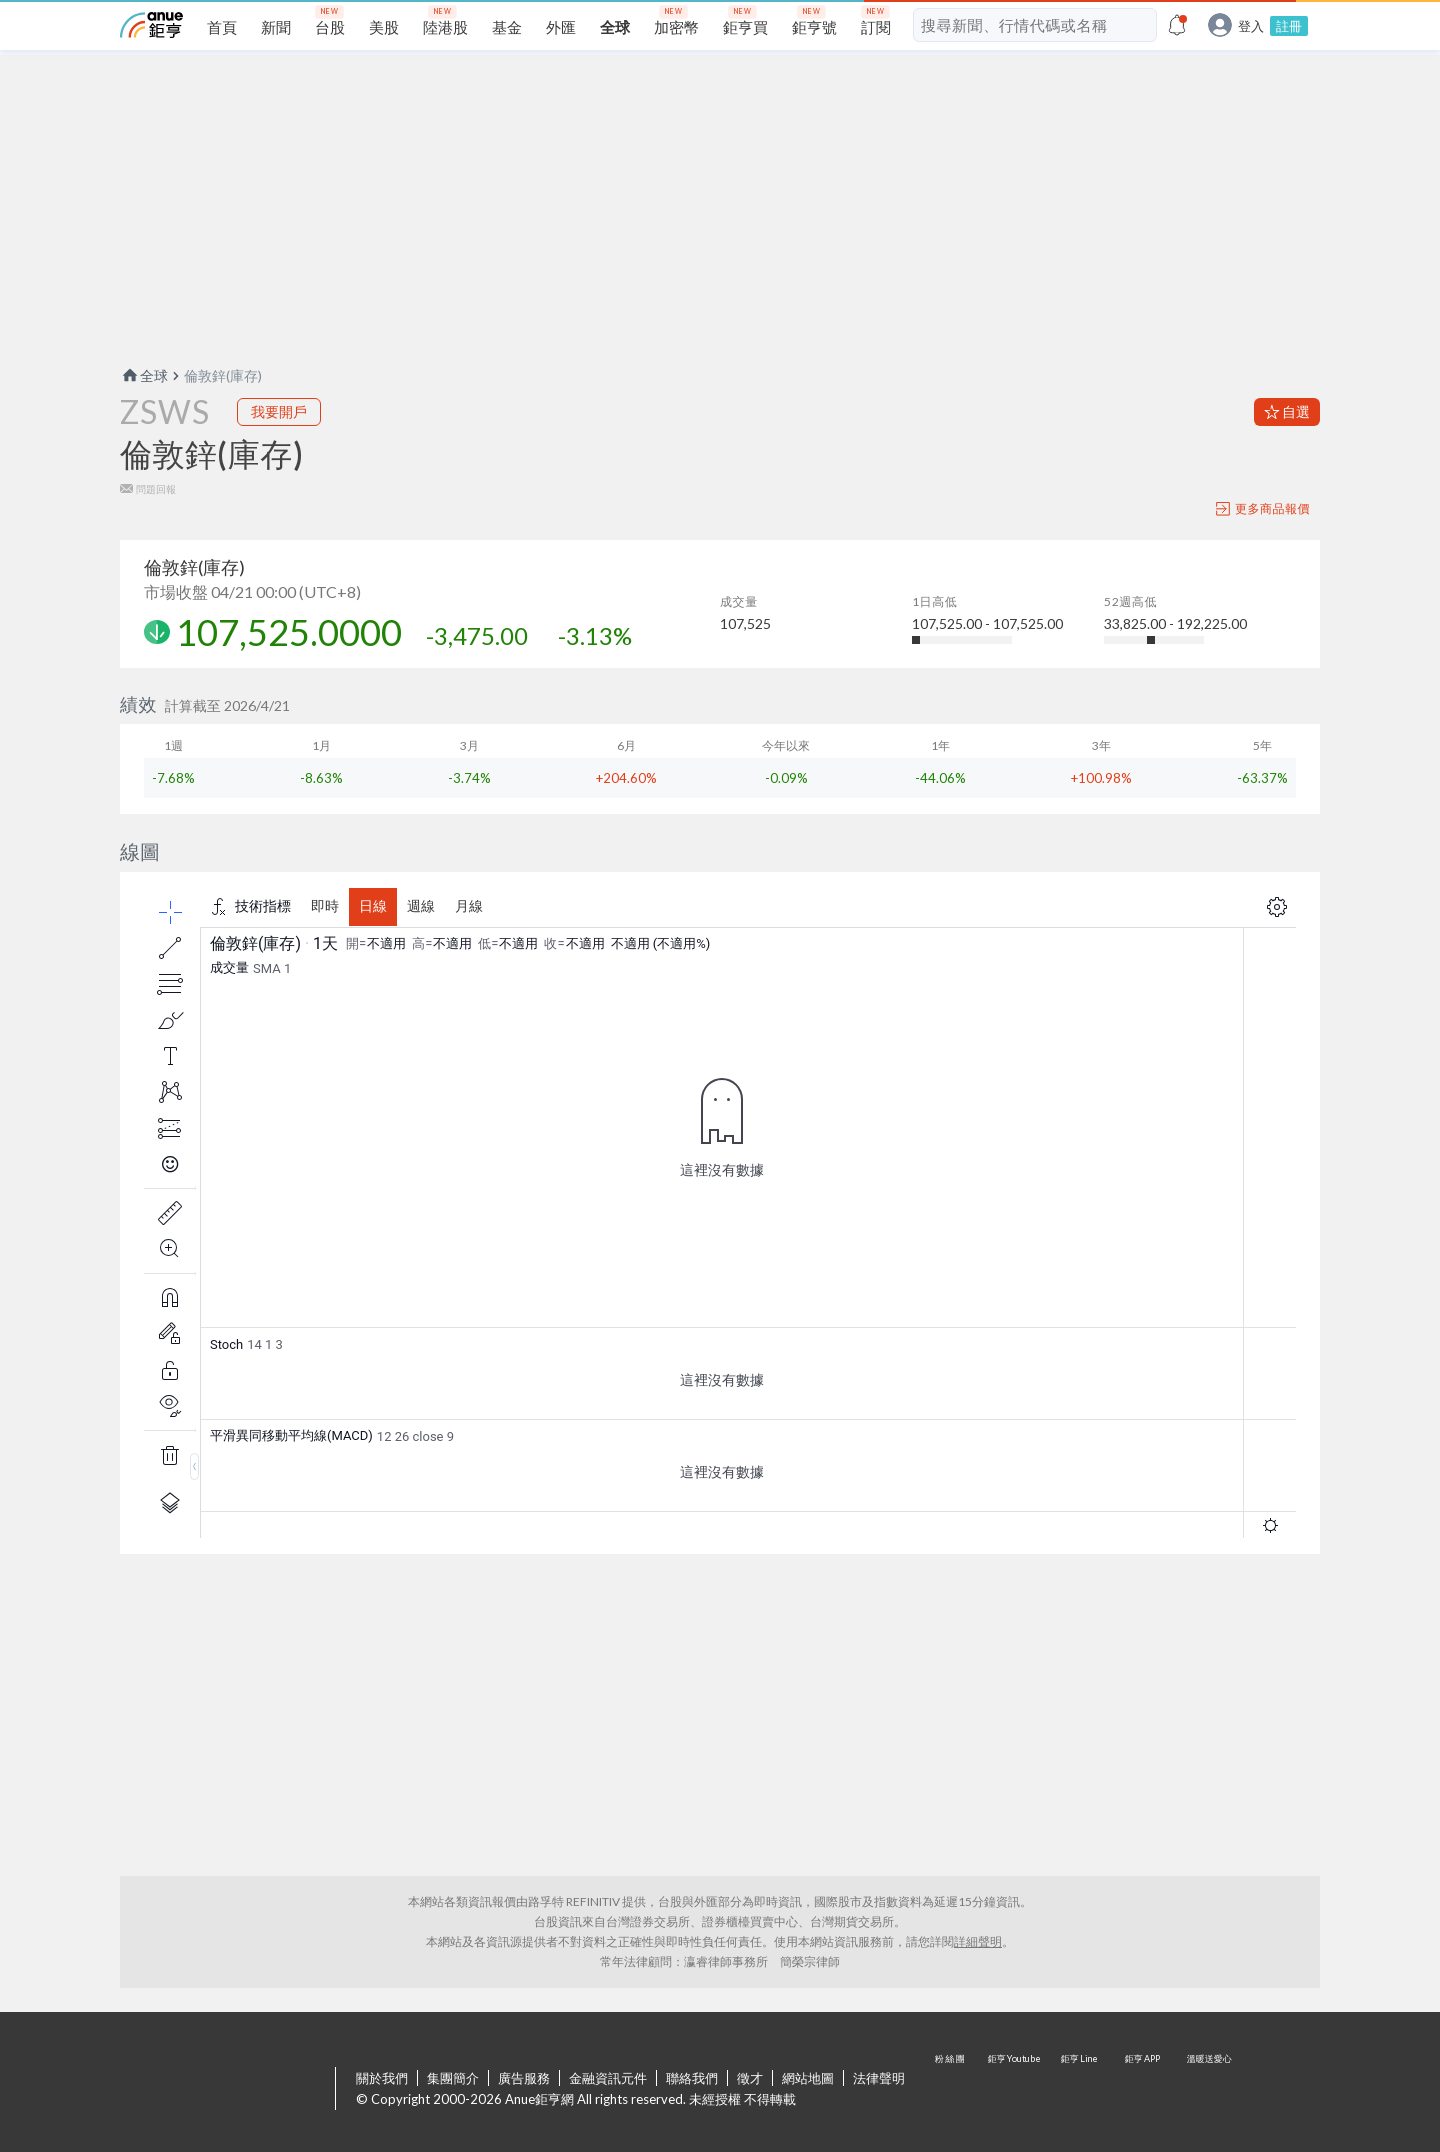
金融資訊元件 (608, 2078)
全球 (144, 375)
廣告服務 (524, 2078)
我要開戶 (279, 411)
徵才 (750, 2078)
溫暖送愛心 (1208, 2090)
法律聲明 (879, 2078)
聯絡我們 (692, 2078)
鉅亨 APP (1144, 2090)
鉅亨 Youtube (1016, 2090)
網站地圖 (808, 2078)
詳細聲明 (978, 1941)
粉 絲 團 (952, 2090)
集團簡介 (453, 2078)
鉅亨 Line (1080, 2090)
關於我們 (382, 2078)
